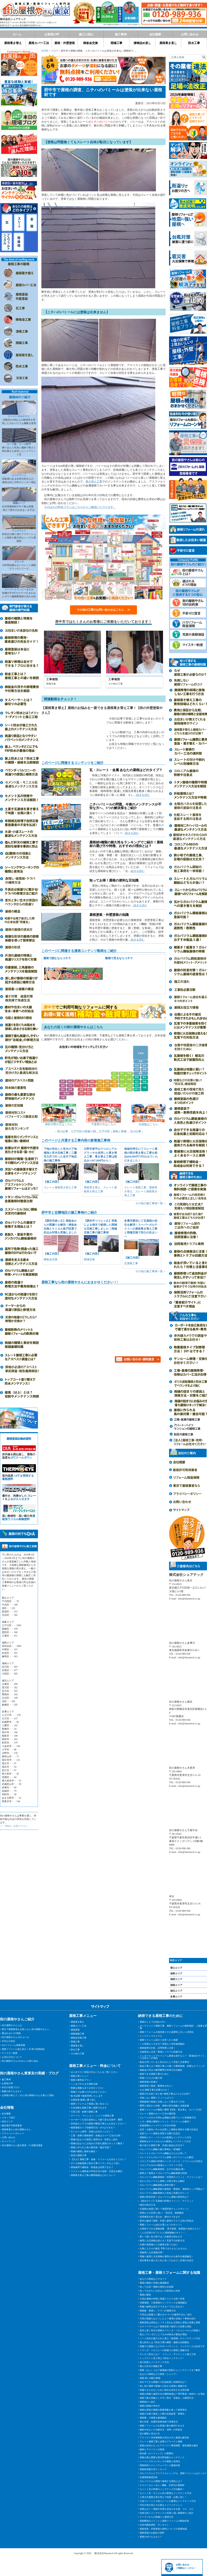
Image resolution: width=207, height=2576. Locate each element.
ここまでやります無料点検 (84, 2084)
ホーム (17, 34)
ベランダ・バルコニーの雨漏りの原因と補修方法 (164, 2350)
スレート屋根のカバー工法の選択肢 (158, 2113)
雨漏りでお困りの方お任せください (89, 2092)
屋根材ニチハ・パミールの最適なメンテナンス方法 (165, 2137)
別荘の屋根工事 (78, 2155)
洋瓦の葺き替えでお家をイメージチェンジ (161, 2505)
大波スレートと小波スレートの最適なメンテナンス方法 (168, 2501)
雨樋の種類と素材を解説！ (84, 2151)
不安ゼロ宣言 (8, 2041)
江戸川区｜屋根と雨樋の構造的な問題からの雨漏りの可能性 (114, 1131)
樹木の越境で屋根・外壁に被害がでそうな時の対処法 (167, 2220)
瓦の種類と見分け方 (150, 2433)
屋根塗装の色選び (149, 2082)
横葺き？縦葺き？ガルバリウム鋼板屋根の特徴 (163, 2173)
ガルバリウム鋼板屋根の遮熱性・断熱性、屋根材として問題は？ (172, 2189)
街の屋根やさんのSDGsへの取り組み (20, 2061)
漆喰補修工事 (77, 2033)
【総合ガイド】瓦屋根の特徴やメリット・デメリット (167, 2201)
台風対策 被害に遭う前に (83, 2100)
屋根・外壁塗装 (64, 43)
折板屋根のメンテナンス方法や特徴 (158, 2125)
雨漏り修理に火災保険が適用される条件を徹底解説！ (167, 2256)
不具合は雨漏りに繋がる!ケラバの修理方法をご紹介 (166, 2314)
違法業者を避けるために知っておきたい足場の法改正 (167, 2260)
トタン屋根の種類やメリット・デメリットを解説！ (165, 2121)
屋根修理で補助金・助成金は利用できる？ (92, 2167)
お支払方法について (12, 2057)
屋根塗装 (75, 2029)
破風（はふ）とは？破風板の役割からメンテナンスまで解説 (170, 2370)
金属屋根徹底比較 (149, 2477)
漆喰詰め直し (142, 43)
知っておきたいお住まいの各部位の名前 (160, 2290)
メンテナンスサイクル (151, 2036)
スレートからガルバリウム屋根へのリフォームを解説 (167, 2157)
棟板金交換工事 (78, 2037)
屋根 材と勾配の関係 (150, 2378)
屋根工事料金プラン (81, 2080)
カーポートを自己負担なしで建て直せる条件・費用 (96, 2119)
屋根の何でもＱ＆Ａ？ (151, 2536)
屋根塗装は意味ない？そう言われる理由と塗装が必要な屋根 (170, 2322)
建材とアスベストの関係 (152, 2449)
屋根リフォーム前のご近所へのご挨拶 (159, 2040)
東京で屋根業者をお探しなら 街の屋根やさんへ (25, 2029)
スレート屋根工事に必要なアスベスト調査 (161, 2441)
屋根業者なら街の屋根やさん (16, 2129)
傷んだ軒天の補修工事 (151, 2366)
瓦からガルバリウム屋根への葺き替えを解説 (162, 2181)
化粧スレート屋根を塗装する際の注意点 (160, 2133)
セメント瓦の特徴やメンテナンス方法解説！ (162, 2489)
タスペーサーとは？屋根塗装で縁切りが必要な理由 (165, 2326)
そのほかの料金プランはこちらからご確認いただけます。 (80, 507)
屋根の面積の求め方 (150, 2406)
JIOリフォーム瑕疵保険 (13, 2045)
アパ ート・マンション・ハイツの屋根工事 (92, 2115)
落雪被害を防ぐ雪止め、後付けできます (160, 2216)
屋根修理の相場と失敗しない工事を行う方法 (162, 2101)
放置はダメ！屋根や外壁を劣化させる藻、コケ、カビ (167, 2509)
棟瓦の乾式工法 (147, 2205)
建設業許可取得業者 (12, 2125)
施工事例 (121, 34)
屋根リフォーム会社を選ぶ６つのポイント (161, 2224)
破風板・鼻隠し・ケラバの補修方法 (158, 2310)
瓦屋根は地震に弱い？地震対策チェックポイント (164, 2209)
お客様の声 (51, 34)
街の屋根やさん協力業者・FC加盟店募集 (22, 2145)
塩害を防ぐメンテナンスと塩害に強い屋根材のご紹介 (167, 2513)
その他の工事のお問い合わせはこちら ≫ (103, 609)
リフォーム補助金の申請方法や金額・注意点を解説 (96, 2171)
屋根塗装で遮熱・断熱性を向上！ (156, 2086)
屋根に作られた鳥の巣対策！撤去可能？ (91, 2147)
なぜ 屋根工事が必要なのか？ (154, 2090)
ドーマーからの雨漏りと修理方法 (156, 2517)
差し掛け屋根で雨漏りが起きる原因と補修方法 (163, 2386)
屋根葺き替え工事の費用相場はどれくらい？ (93, 2175)
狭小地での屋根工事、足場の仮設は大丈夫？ (162, 2145)
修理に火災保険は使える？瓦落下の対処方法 (162, 2240)
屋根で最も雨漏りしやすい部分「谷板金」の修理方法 (167, 2398)
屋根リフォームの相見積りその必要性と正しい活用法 (167, 2032)
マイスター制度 (9, 2053)
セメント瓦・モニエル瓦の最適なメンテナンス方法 (165, 2493)
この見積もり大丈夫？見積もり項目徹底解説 (162, 2044)
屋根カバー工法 (38, 43)
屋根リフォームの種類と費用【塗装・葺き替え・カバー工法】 (171, 2109)
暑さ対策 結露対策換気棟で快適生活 (159, 2421)
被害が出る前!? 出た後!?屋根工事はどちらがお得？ (165, 2093)
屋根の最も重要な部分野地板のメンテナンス (162, 2457)
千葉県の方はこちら (103, 1124)
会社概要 (155, 34)
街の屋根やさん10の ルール (15, 2037)
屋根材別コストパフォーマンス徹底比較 (160, 2465)
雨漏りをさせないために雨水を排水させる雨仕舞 (164, 2390)
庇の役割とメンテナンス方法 (154, 2362)
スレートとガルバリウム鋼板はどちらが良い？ (163, 2153)
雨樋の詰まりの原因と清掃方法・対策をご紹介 (94, 2139)
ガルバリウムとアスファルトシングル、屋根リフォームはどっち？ (173, 2473)
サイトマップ (8, 2141)
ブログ (54, 51)
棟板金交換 (90, 43)
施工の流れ (86, 34)
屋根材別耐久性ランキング (153, 2469)
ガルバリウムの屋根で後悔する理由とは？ (161, 2481)
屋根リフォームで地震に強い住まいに (90, 2103)
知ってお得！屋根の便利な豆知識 (156, 2287)
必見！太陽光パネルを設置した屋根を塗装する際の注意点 (169, 2129)
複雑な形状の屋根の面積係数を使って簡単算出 (163, 2409)
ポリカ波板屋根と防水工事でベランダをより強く (95, 2163)
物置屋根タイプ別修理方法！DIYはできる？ (93, 2127)
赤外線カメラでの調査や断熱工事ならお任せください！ (99, 2123)
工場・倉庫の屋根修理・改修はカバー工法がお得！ (96, 2135)
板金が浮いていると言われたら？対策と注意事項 (164, 2062)
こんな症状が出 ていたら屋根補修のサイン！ (162, 2232)
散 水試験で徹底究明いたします (87, 2096)
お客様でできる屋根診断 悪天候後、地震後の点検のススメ (172, 2228)
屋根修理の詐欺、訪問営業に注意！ (158, 2048)
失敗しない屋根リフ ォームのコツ (157, 2097)
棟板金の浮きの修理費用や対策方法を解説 (161, 2070)
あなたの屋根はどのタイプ (153, 2279)
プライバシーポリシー (13, 2133)
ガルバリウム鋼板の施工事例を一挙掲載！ (161, 2149)
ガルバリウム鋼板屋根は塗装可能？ (158, 2185)
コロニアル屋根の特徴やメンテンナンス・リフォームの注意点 (171, 2161)
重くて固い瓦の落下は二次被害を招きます (161, 2236)
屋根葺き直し (168, 43)
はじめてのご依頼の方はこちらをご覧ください (94, 2072)
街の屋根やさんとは (12, 2025)
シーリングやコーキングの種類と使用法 (160, 2461)
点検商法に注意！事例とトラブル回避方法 (161, 2052)
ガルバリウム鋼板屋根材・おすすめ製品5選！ (163, 2169)
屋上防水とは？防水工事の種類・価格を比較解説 (164, 2342)
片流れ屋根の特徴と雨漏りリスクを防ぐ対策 (162, 2298)
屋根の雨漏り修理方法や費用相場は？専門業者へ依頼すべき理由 (172, 2394)
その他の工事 (77, 2053)
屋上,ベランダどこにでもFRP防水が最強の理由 (163, 2334)
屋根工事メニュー (80, 2076)
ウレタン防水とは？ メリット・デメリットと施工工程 (168, 2354)
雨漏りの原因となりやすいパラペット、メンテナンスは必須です (172, 2346)
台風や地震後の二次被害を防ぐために (159, 2244)
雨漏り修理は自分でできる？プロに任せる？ (162, 2306)
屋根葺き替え (13, 43)
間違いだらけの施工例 (151, 2078)
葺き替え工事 (94, 481)
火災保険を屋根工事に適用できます (89, 2107)
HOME (44, 51)
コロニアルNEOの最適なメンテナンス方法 (161, 2165)
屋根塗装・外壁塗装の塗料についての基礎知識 (163, 2529)
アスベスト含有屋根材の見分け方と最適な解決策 (164, 2437)
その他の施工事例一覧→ (150, 1203)
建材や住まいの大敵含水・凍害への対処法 (161, 2429)
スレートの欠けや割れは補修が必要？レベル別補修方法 (168, 2117)
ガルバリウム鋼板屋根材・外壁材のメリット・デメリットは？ (171, 2177)
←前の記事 (61, 1131)
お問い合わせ (190, 34)
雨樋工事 (116, 43)
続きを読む (143, 795)
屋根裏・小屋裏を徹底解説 (153, 2417)
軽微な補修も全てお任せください (87, 2088)
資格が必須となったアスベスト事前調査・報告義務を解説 (169, 2445)
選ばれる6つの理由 (11, 2033)
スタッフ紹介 (8, 2117)
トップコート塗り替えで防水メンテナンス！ (162, 2358)
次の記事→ (137, 1131)
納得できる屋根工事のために (154, 2074)
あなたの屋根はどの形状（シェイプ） (159, 2374)
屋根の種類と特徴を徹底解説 (154, 2283)
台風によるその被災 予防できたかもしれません (163, 2248)
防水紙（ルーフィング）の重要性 (156, 2453)
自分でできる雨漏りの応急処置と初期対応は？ (163, 2382)
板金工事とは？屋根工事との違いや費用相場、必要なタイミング (172, 2066)
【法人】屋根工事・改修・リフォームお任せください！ (99, 2159)
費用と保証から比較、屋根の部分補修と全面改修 (164, 2105)
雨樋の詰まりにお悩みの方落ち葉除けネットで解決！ (98, 2143)
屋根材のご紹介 (147, 2402)
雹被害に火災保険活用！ (152, 2252)
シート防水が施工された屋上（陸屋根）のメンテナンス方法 (170, 2338)
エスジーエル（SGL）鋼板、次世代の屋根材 (162, 2485)
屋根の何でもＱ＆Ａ (12, 2091)
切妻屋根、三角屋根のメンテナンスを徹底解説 (163, 2302)
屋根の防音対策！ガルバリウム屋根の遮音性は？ (164, 2197)
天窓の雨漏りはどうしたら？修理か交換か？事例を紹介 (168, 2318)
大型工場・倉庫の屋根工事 (84, 2111)
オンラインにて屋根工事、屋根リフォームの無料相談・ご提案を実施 (173, 2027)
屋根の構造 (145, 2294)
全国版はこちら (148, 1124)
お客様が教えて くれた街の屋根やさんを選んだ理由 (28, 2095)
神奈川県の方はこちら (59, 1124)
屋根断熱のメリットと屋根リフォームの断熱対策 (164, 2521)
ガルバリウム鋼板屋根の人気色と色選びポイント (164, 2193)
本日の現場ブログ (11, 2087)
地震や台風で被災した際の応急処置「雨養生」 (163, 2413)
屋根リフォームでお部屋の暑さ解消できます (162, 2425)
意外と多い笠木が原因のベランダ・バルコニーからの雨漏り (170, 2330)
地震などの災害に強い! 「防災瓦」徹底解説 (162, 2212)
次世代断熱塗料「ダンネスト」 (155, 2525)
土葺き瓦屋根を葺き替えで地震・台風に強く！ (163, 2497)
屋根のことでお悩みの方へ (153, 2022)
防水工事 (194, 43)
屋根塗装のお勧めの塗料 (152, 2532)
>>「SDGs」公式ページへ (14, 1826)
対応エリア (7, 2121)
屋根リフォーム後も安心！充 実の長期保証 (23, 2049)
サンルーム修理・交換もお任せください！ (92, 2131)
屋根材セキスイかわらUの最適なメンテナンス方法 (165, 2141)
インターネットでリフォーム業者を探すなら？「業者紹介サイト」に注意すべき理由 (173, 2057)
